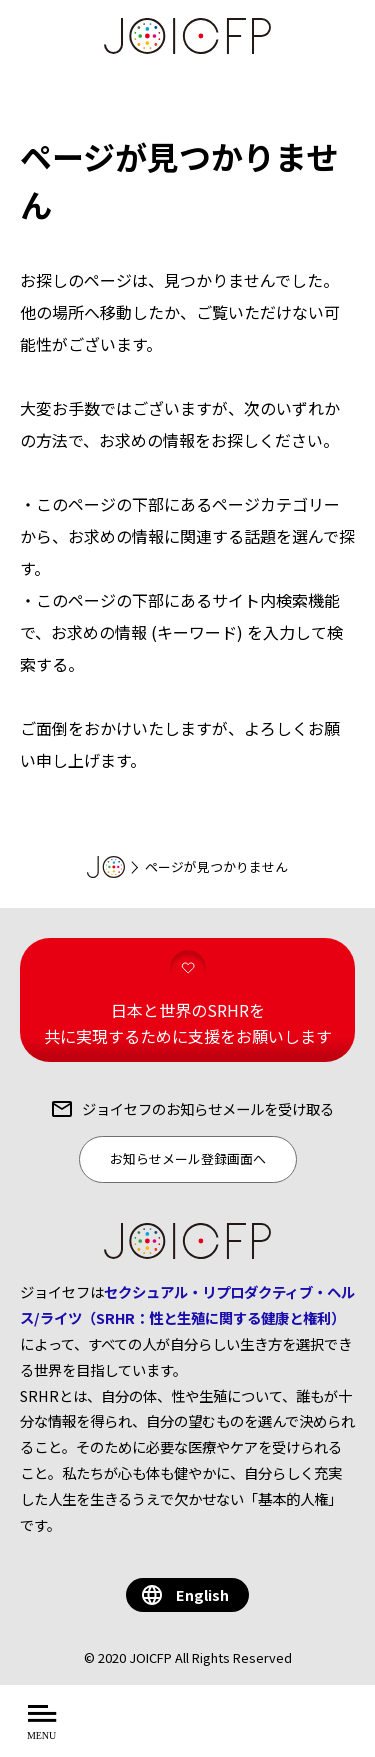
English (202, 1594)
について (143, 1732)
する (338, 1732)
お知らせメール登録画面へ (188, 1158)
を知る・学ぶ (253, 1732)
